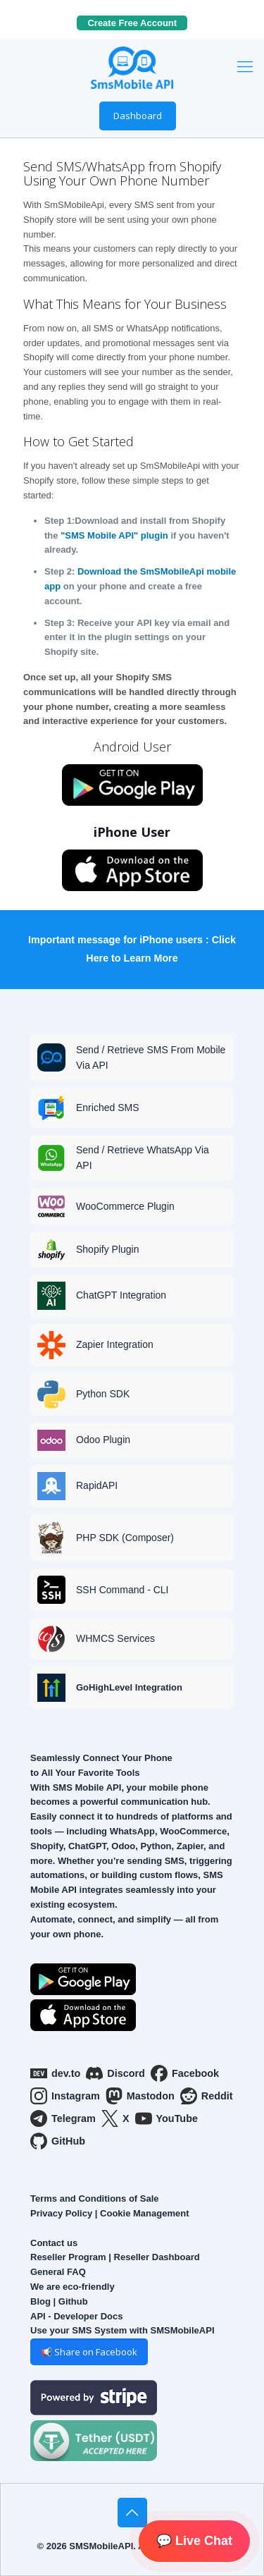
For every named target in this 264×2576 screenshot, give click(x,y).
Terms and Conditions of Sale (94, 2198)
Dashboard (137, 115)
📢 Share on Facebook (89, 2351)
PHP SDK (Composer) (125, 1537)
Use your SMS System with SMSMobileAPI (122, 2330)
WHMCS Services (115, 1638)
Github (73, 2301)
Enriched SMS (107, 1107)
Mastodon (140, 2095)
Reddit (206, 2095)
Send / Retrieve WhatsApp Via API (142, 1157)
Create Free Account (137, 23)
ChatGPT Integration (121, 1295)
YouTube (166, 2118)
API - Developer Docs (76, 2316)
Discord (115, 2073)
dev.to (55, 2073)
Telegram (63, 2118)
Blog (40, 2301)
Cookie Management (144, 2213)
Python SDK (103, 1393)
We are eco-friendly (72, 2286)
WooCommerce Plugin (125, 1206)
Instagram (65, 2095)
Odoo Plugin (103, 1439)
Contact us (53, 2243)
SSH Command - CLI (122, 1589)
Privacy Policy (61, 2213)
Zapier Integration (114, 1344)
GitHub (57, 2141)
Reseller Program (68, 2257)
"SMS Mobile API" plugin (114, 535)
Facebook (185, 2073)
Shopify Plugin (107, 1249)
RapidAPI (97, 1485)
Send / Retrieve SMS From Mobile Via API (150, 1057)
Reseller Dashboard (157, 2257)
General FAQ (58, 2272)
